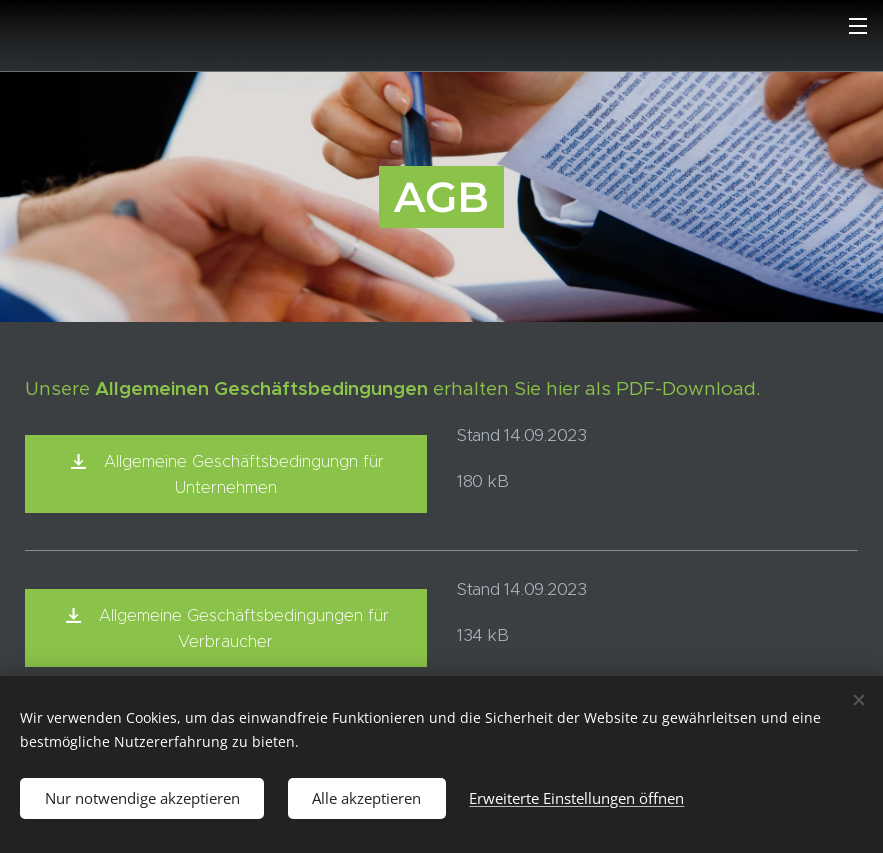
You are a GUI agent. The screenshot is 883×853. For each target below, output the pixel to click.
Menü (858, 26)
